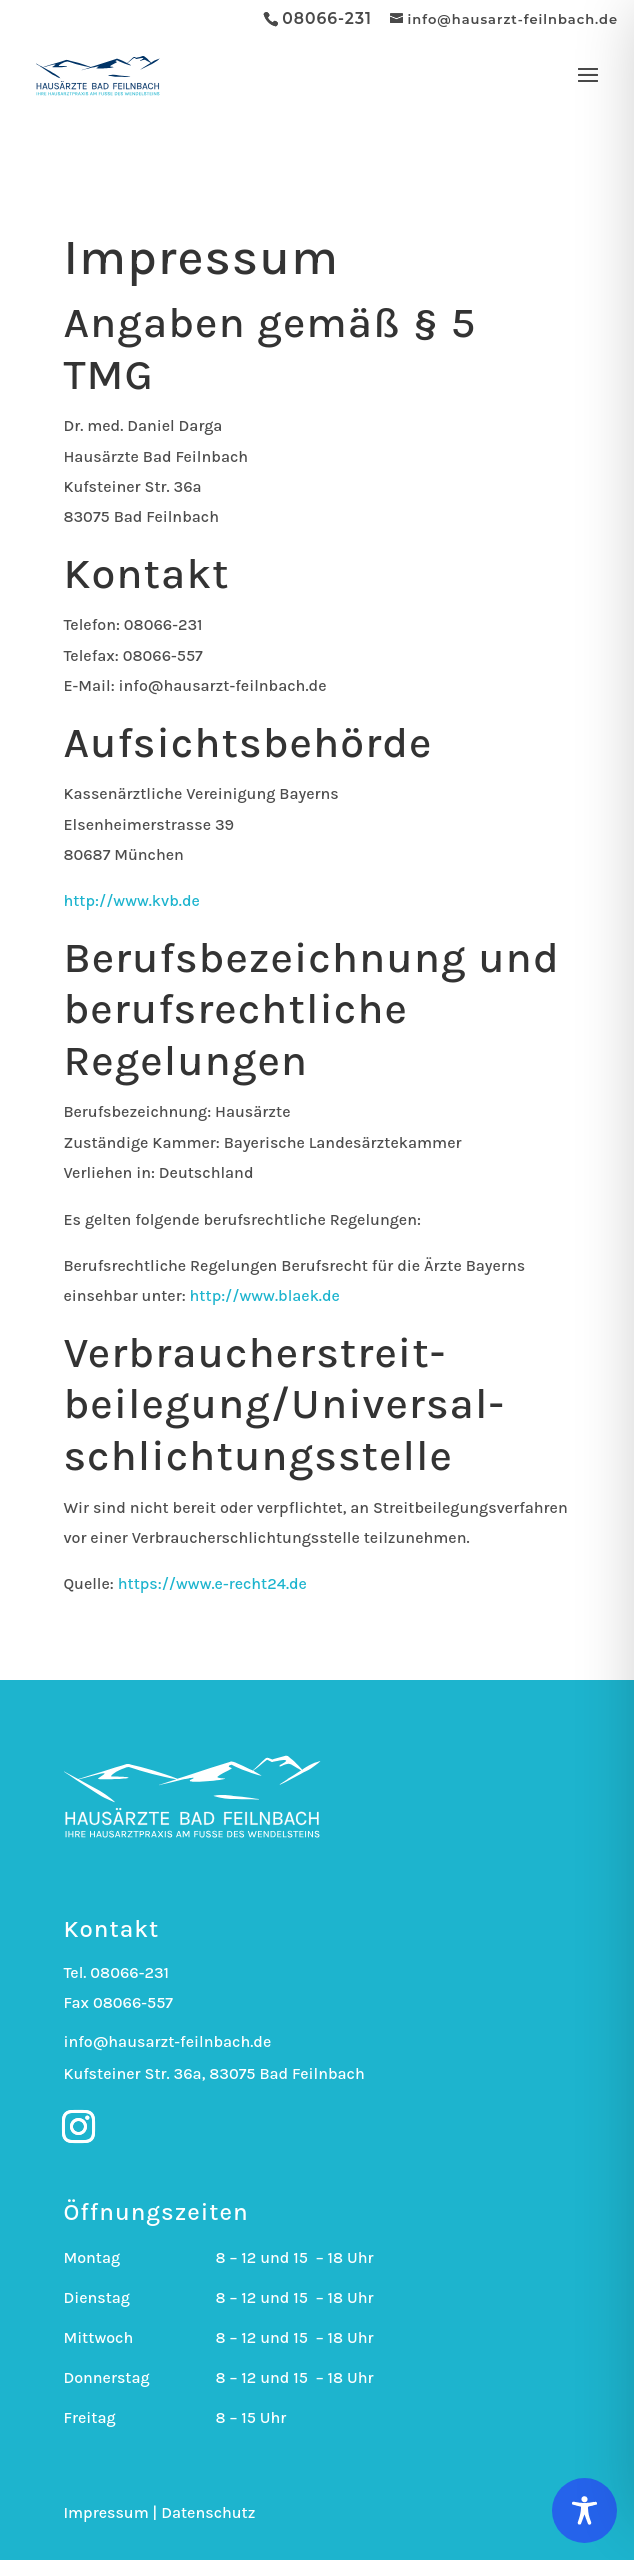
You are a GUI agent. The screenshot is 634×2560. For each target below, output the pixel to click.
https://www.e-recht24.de (212, 1583)
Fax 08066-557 (118, 2002)
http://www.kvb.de (131, 900)
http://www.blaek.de (265, 1295)
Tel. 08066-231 (116, 1972)
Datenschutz (208, 2512)
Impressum (105, 2512)
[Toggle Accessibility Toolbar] (584, 2510)
